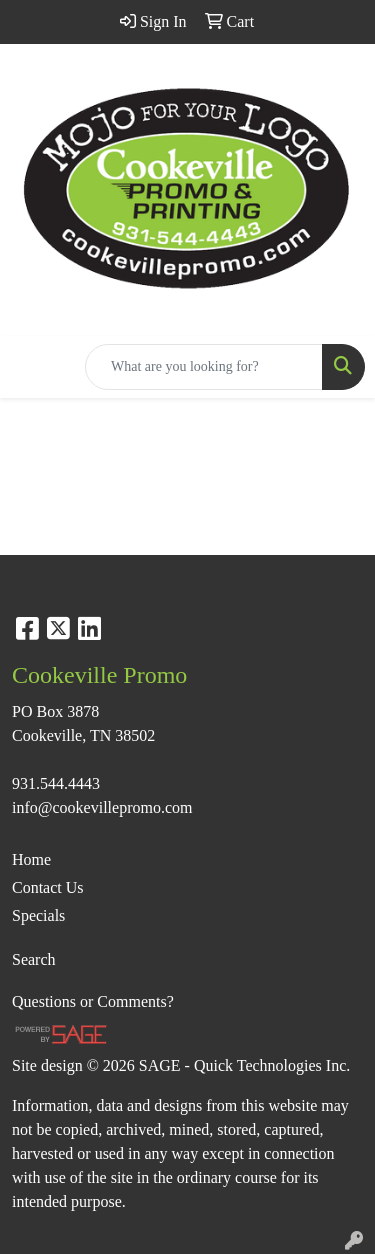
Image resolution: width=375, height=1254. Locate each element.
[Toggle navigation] (31, 367)
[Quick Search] (204, 367)
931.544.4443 (56, 783)
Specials (38, 915)
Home (31, 859)
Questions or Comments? (93, 1001)
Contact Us (48, 887)
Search (34, 959)
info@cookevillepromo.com (102, 807)
